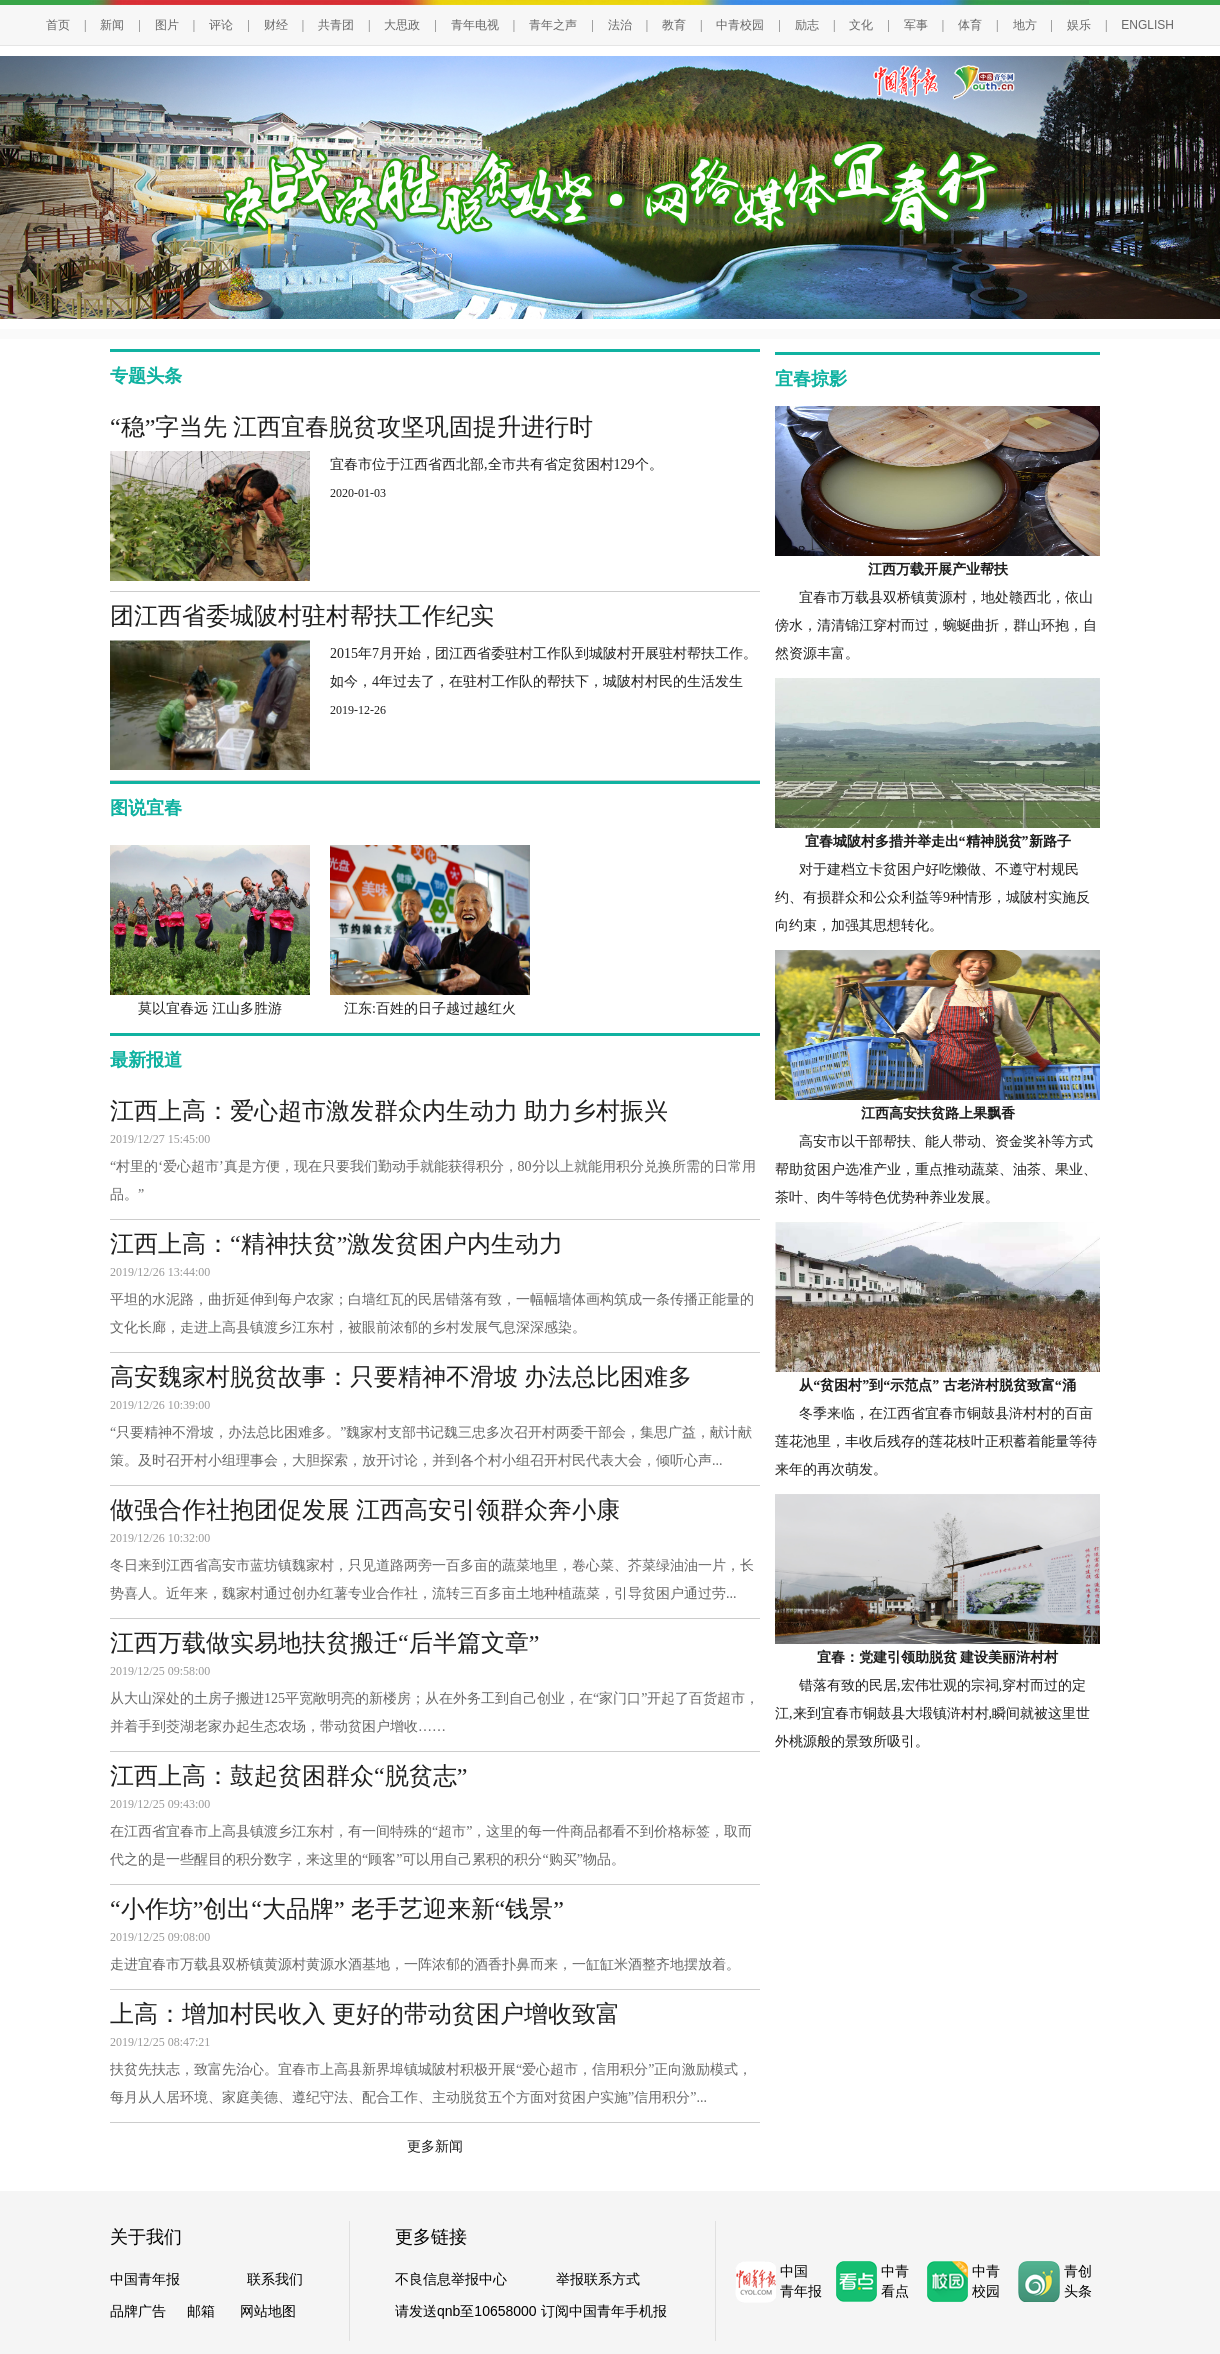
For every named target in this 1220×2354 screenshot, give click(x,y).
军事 (916, 25)
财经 (276, 25)
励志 (807, 25)
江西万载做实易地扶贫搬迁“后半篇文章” (324, 1643)
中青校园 (740, 25)
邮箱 (201, 2311)
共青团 (336, 25)
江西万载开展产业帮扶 (938, 569)
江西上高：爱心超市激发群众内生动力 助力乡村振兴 (389, 1111)
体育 (970, 25)
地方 (1025, 25)
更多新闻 (435, 2146)
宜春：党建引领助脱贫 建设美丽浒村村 (938, 1657)
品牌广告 (138, 2311)
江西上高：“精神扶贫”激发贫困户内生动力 (336, 1244)
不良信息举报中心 (451, 2279)
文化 (861, 25)
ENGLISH (1147, 25)
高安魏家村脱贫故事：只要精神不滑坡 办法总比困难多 (401, 1377)
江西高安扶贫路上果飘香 (938, 1113)
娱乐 (1079, 25)
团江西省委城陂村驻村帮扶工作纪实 (302, 616)
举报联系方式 (598, 2279)
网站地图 (268, 2311)
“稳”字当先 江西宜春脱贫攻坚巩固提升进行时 (351, 427)
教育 (674, 25)
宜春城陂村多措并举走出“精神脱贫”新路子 (938, 841)
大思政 (402, 25)
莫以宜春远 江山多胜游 (210, 1008)
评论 (221, 25)
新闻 (112, 25)
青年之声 (553, 25)
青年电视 (475, 25)
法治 (620, 25)
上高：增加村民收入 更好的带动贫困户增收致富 (365, 2014)
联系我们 (275, 2279)
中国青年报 (145, 2279)
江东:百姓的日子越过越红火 (430, 1008)
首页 (58, 25)
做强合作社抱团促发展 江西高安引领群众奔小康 (365, 1510)
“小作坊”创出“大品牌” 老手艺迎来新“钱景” (337, 1909)
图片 (167, 25)
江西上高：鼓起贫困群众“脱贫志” (288, 1776)
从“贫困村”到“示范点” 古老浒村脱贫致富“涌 (937, 1385)
